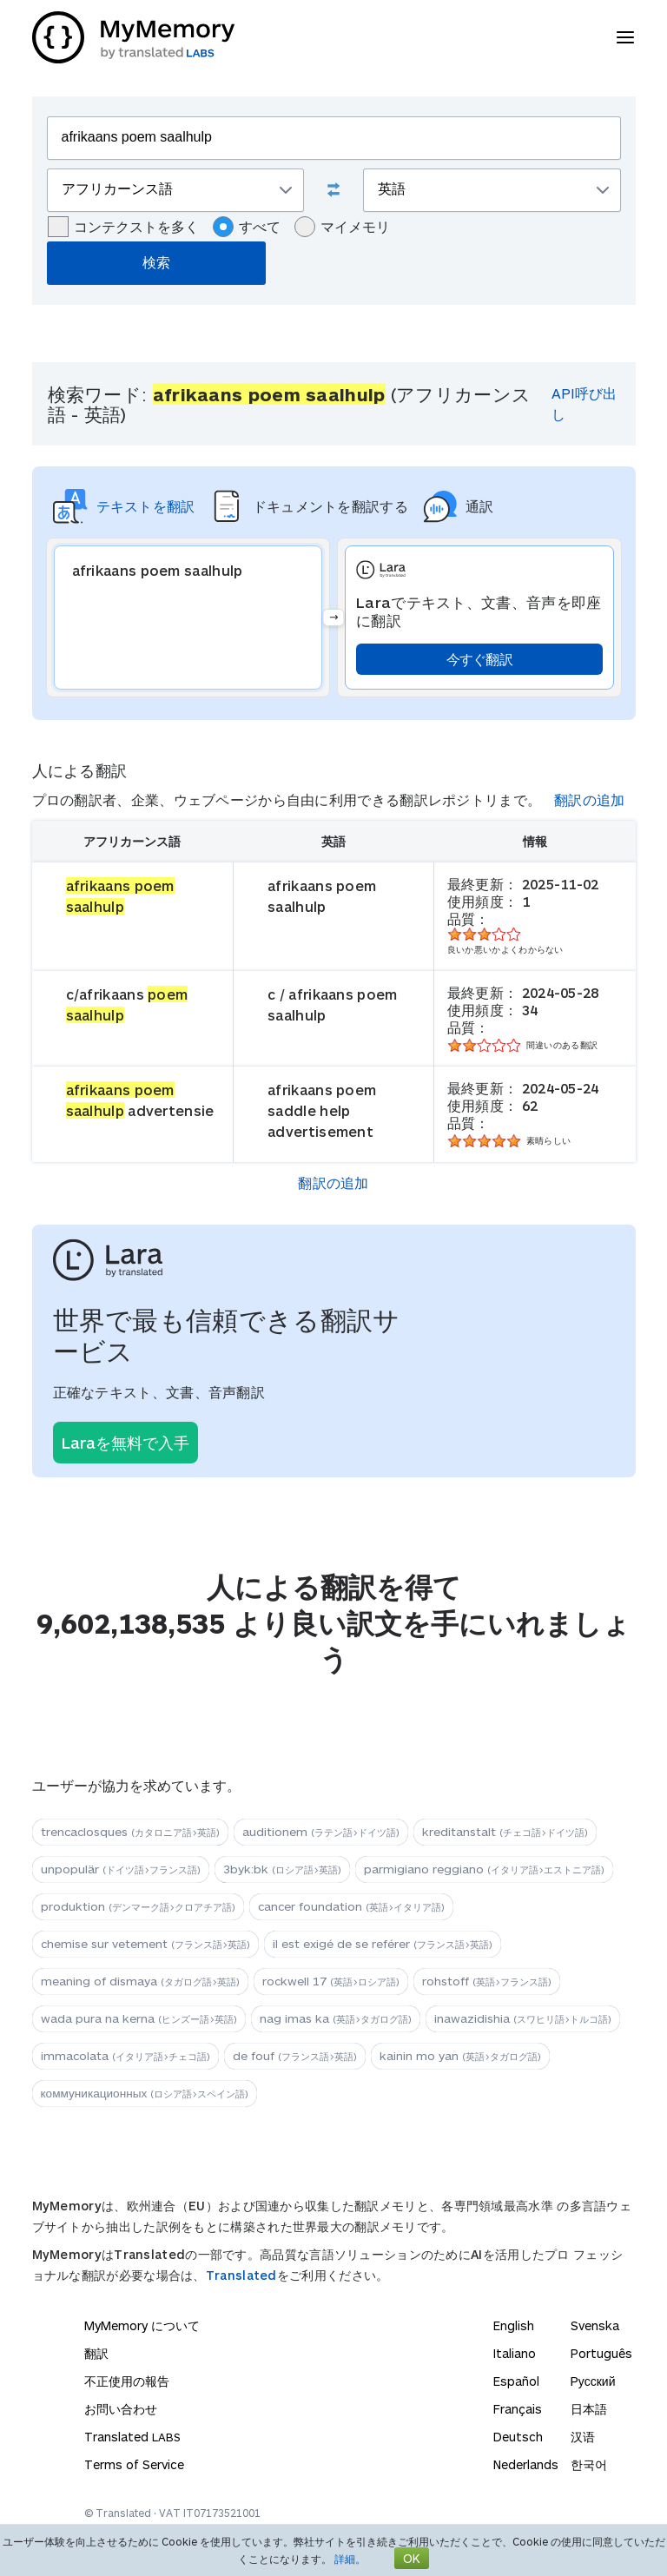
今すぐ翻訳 (479, 659)
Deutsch (518, 2436)
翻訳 (96, 2353)
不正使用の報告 (126, 2381)
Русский (593, 2381)
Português (601, 2353)
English (513, 2325)
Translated (241, 2275)
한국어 (589, 2464)
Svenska (595, 2325)
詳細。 (350, 2559)
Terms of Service (134, 2464)
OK (411, 2558)
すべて (247, 226)
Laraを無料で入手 (125, 1442)
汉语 (583, 2436)
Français (517, 2408)
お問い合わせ (120, 2408)
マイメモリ (342, 226)
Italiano (514, 2353)
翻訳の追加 (589, 799)
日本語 (589, 2408)
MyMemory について (142, 2325)
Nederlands (525, 2464)
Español (516, 2381)
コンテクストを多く (123, 226)
